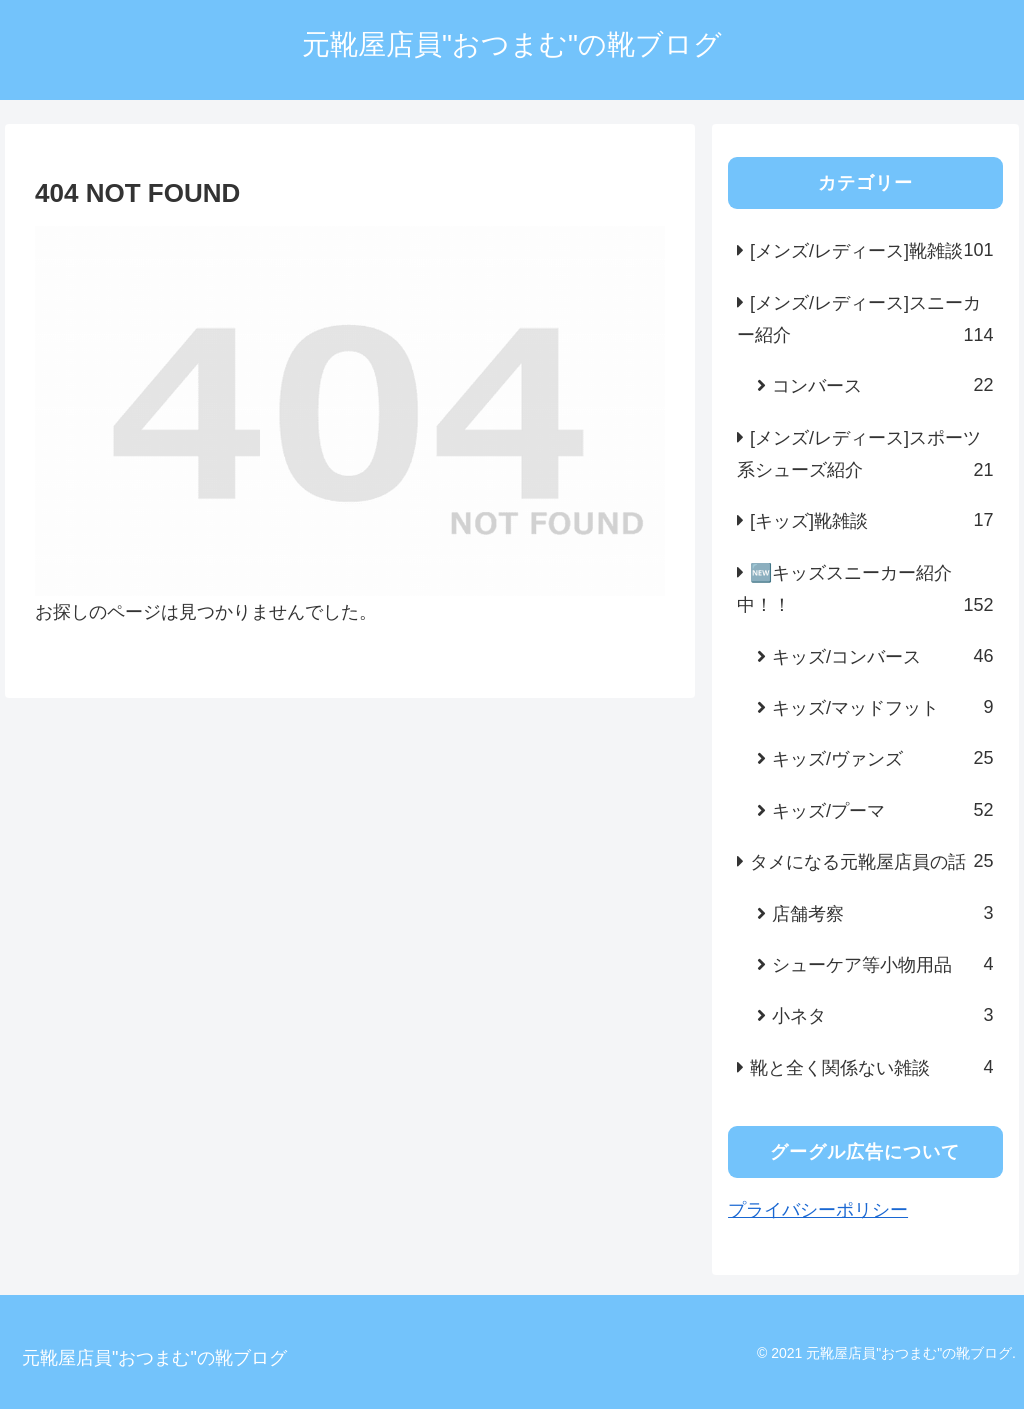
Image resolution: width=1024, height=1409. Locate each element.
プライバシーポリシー (818, 1210)
